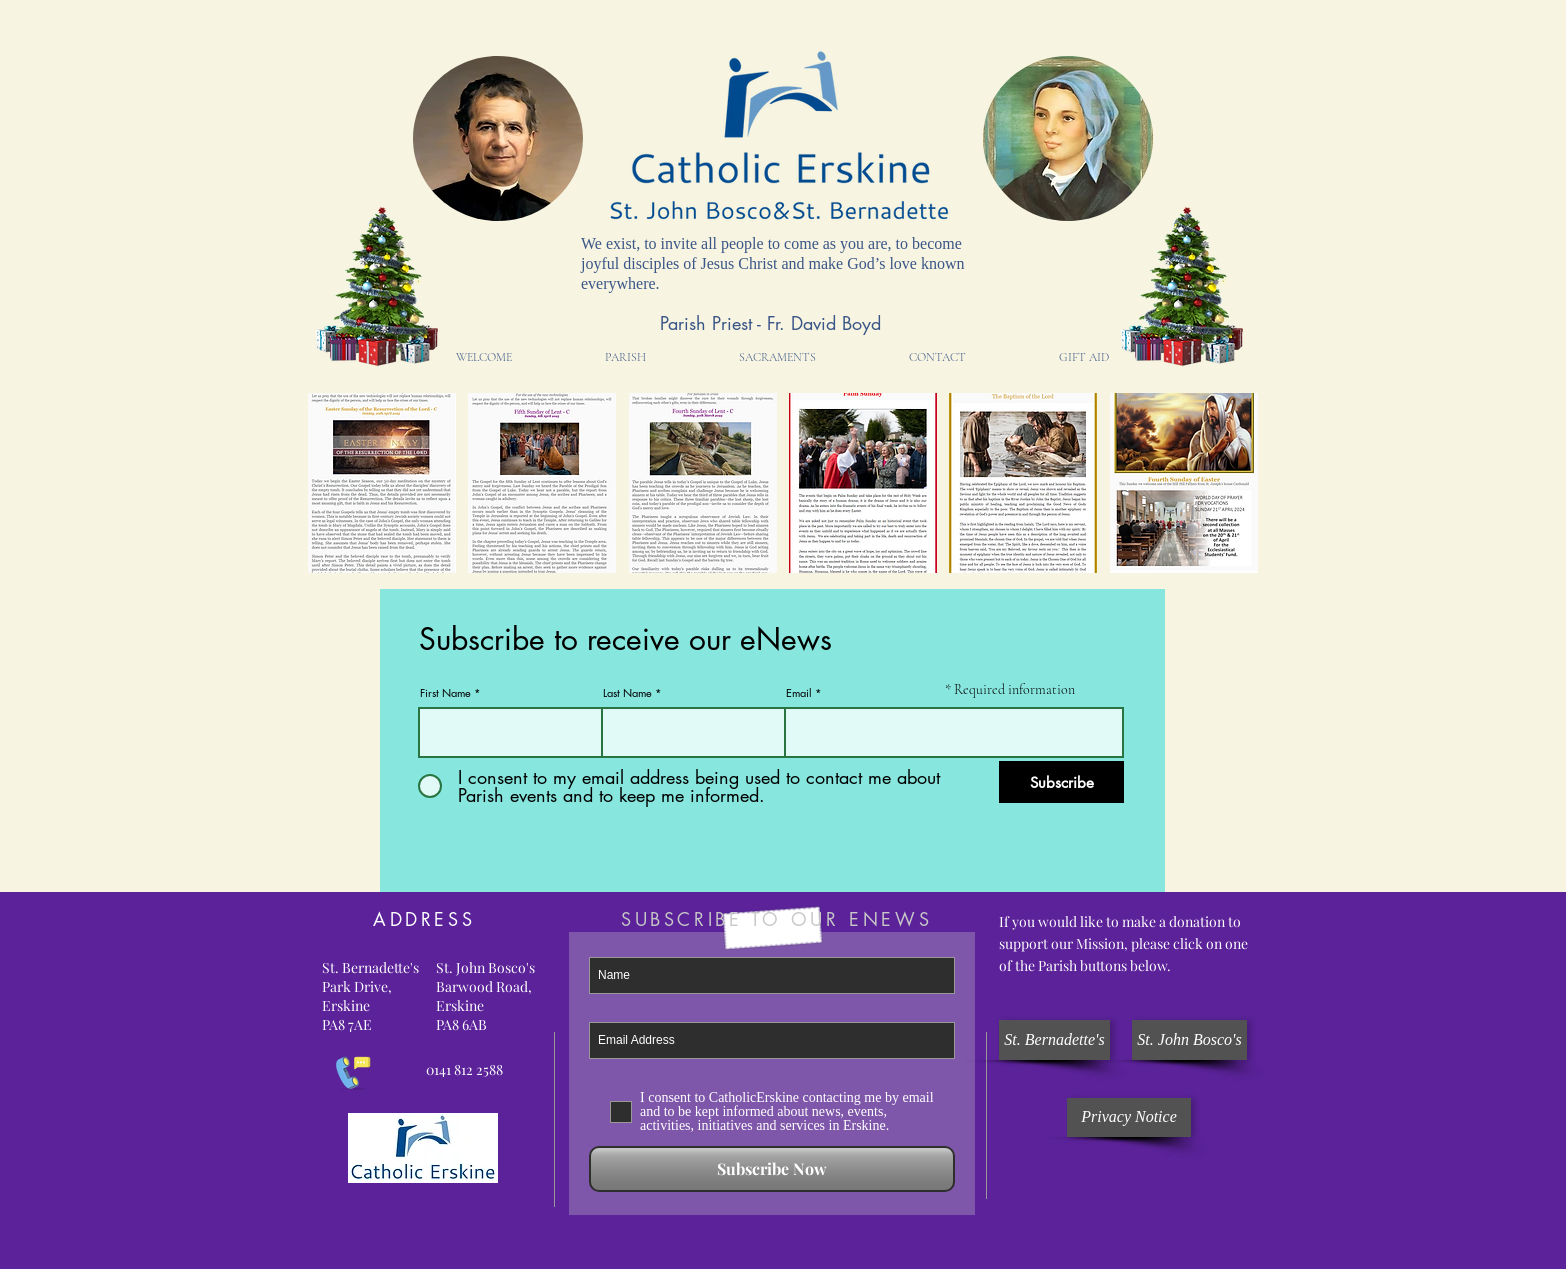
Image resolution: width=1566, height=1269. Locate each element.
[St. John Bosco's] (1189, 1040)
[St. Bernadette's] (1054, 1040)
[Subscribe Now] (772, 1169)
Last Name (627, 692)
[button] (625, 357)
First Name (445, 692)
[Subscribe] (1061, 782)
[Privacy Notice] (1129, 1117)
